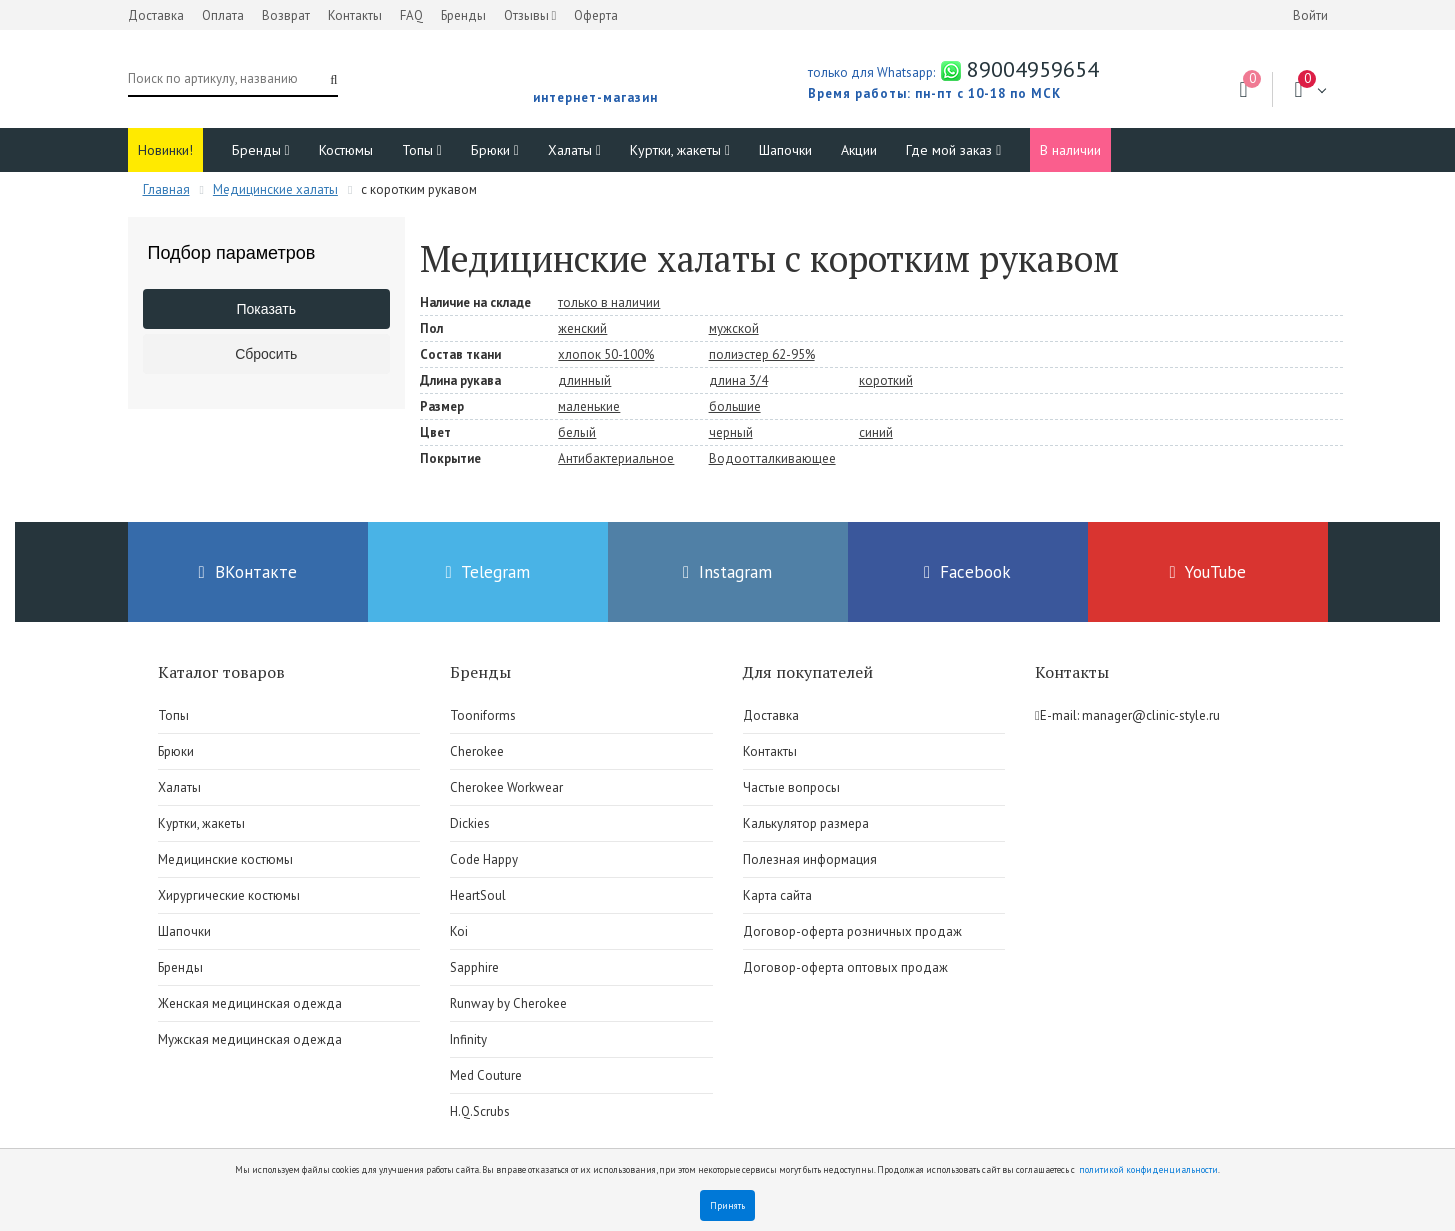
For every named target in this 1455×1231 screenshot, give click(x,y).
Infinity (468, 1039)
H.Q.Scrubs (480, 1111)
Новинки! (165, 150)
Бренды (463, 15)
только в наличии (609, 302)
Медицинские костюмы (225, 859)
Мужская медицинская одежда (250, 1039)
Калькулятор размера (806, 823)
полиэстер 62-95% (762, 354)
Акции (859, 150)
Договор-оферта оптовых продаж (845, 967)
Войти (1310, 15)
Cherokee (477, 751)
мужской (734, 328)
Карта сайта (777, 895)
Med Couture (486, 1075)
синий (876, 432)
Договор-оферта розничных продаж (852, 931)
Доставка (156, 15)
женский (582, 328)
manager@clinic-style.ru (1151, 715)
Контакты (355, 15)
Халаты (574, 150)
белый (577, 432)
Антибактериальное (616, 458)
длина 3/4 (738, 380)
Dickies (470, 823)
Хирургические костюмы (229, 895)
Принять (727, 1205)
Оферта (596, 15)
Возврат (286, 15)
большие (735, 406)
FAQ (411, 15)
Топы (422, 150)
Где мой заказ (953, 150)
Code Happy (484, 859)
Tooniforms (483, 715)
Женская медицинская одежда (250, 1003)
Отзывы (530, 15)
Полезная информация (810, 859)
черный (731, 432)
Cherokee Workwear (506, 787)
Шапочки (785, 150)
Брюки (495, 150)
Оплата (223, 15)
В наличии (1070, 150)
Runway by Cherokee (508, 1003)
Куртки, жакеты (680, 150)
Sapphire (474, 967)
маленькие (589, 406)
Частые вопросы (791, 787)
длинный (584, 380)
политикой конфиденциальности (1148, 1169)
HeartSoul (478, 895)
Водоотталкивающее (772, 458)
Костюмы (346, 150)
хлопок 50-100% (606, 354)
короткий (886, 380)
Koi (459, 931)
